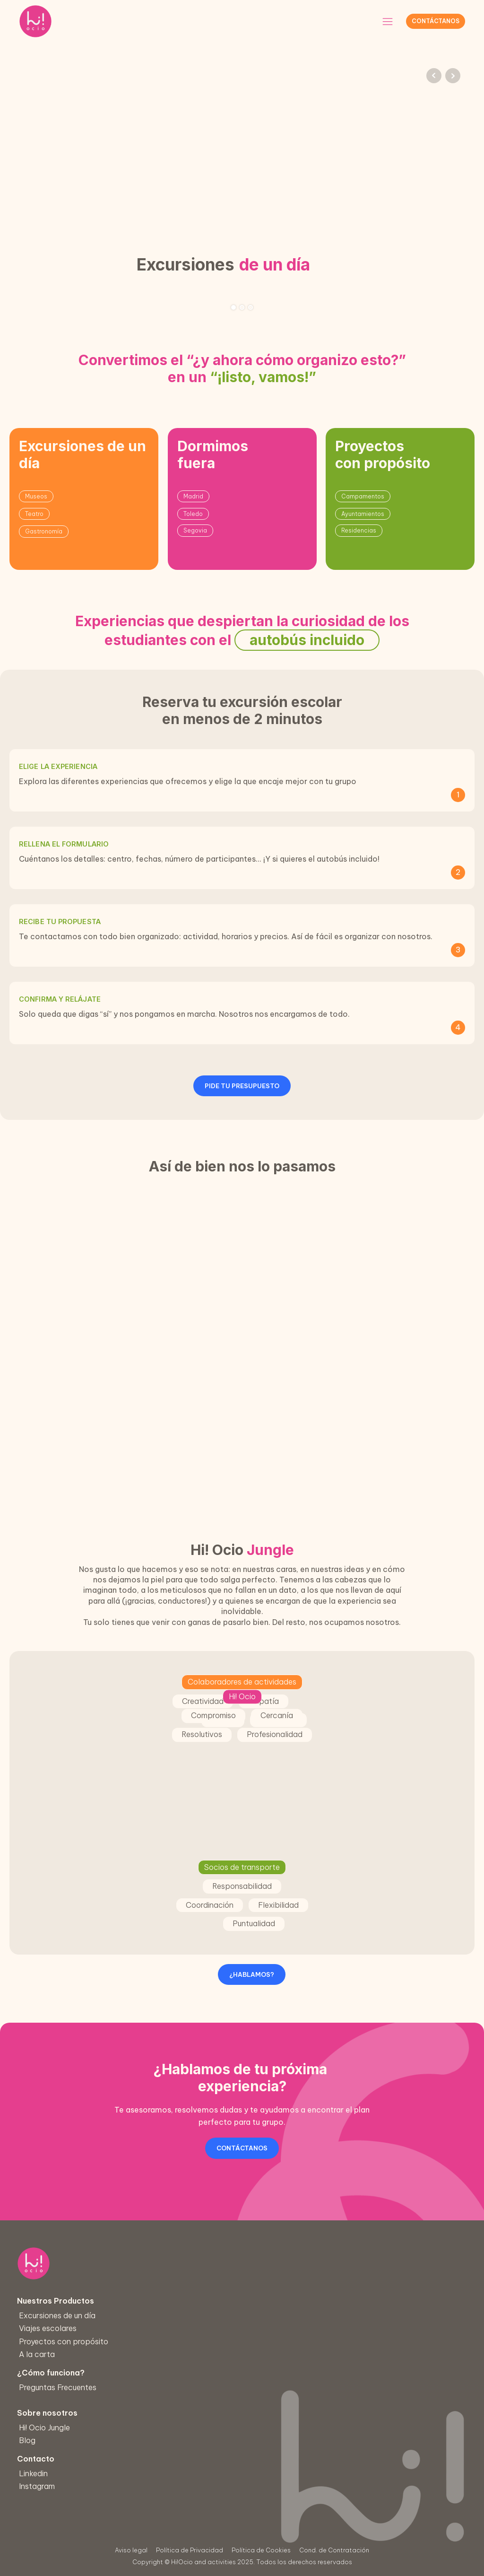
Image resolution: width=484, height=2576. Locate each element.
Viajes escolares (53, 2327)
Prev (433, 75)
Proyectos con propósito (68, 2340)
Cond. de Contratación (334, 2550)
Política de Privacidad (189, 2550)
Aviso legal (131, 2550)
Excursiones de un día (62, 2315)
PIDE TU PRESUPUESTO (242, 1086)
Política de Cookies (261, 2550)
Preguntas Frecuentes (66, 2386)
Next (452, 75)
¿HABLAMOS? (251, 1974)
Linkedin (49, 2473)
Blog (40, 2439)
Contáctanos (435, 21)
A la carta (42, 2353)
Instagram (52, 2484)
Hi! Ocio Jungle (56, 2427)
